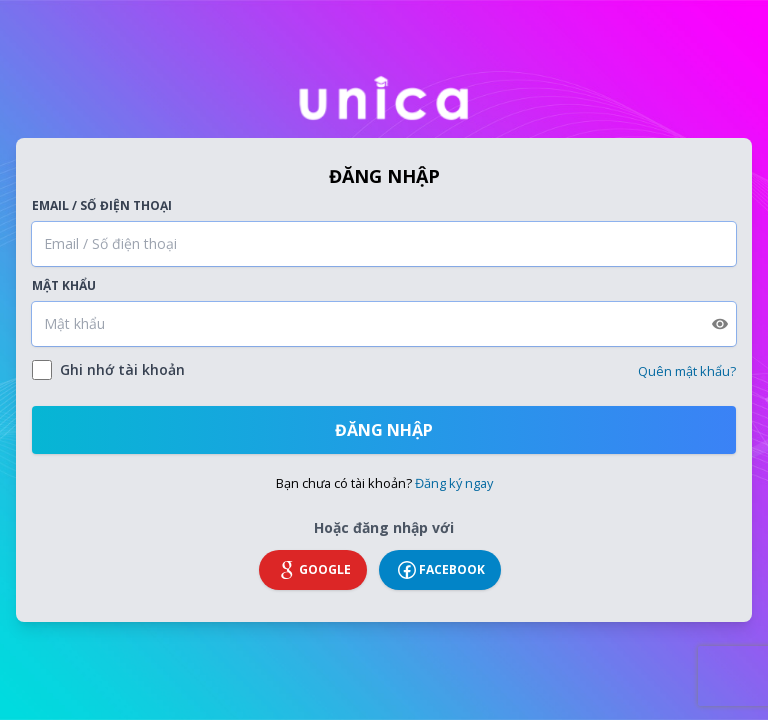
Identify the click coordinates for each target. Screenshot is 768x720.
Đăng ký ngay (454, 483)
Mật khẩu (64, 286)
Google (313, 570)
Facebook (440, 570)
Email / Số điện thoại (102, 206)
